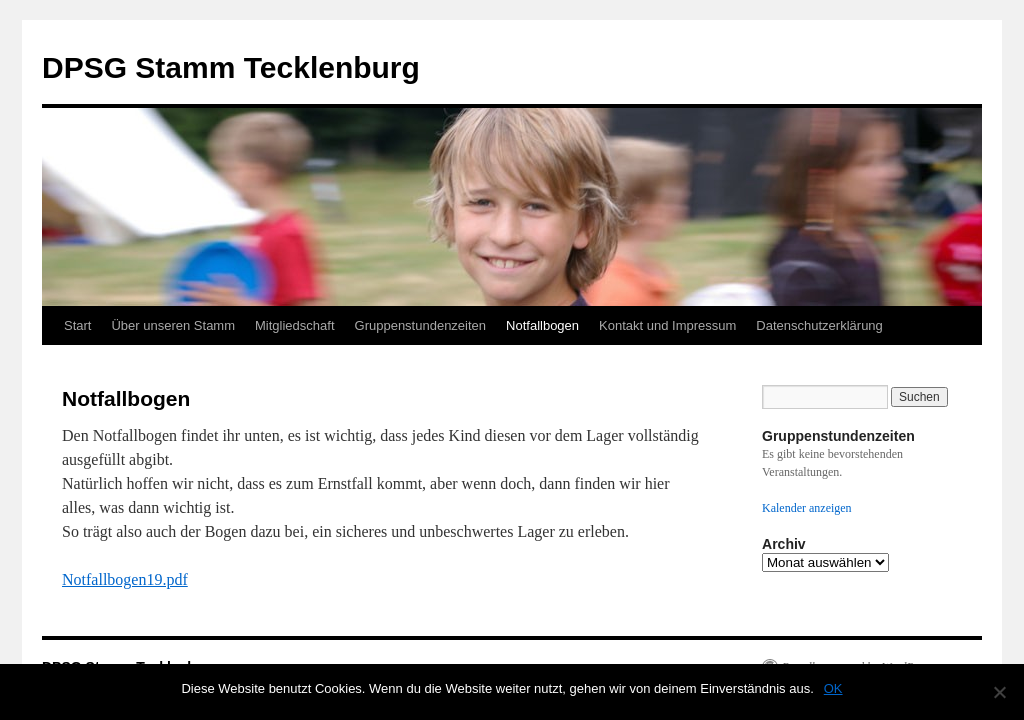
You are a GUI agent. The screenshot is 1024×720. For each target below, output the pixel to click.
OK (833, 688)
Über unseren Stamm (173, 325)
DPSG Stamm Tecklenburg (231, 67)
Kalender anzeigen (807, 508)
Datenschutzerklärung (819, 325)
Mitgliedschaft (294, 325)
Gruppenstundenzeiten (421, 325)
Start (77, 325)
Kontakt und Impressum (667, 325)
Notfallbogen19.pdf (125, 579)
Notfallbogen (542, 325)
